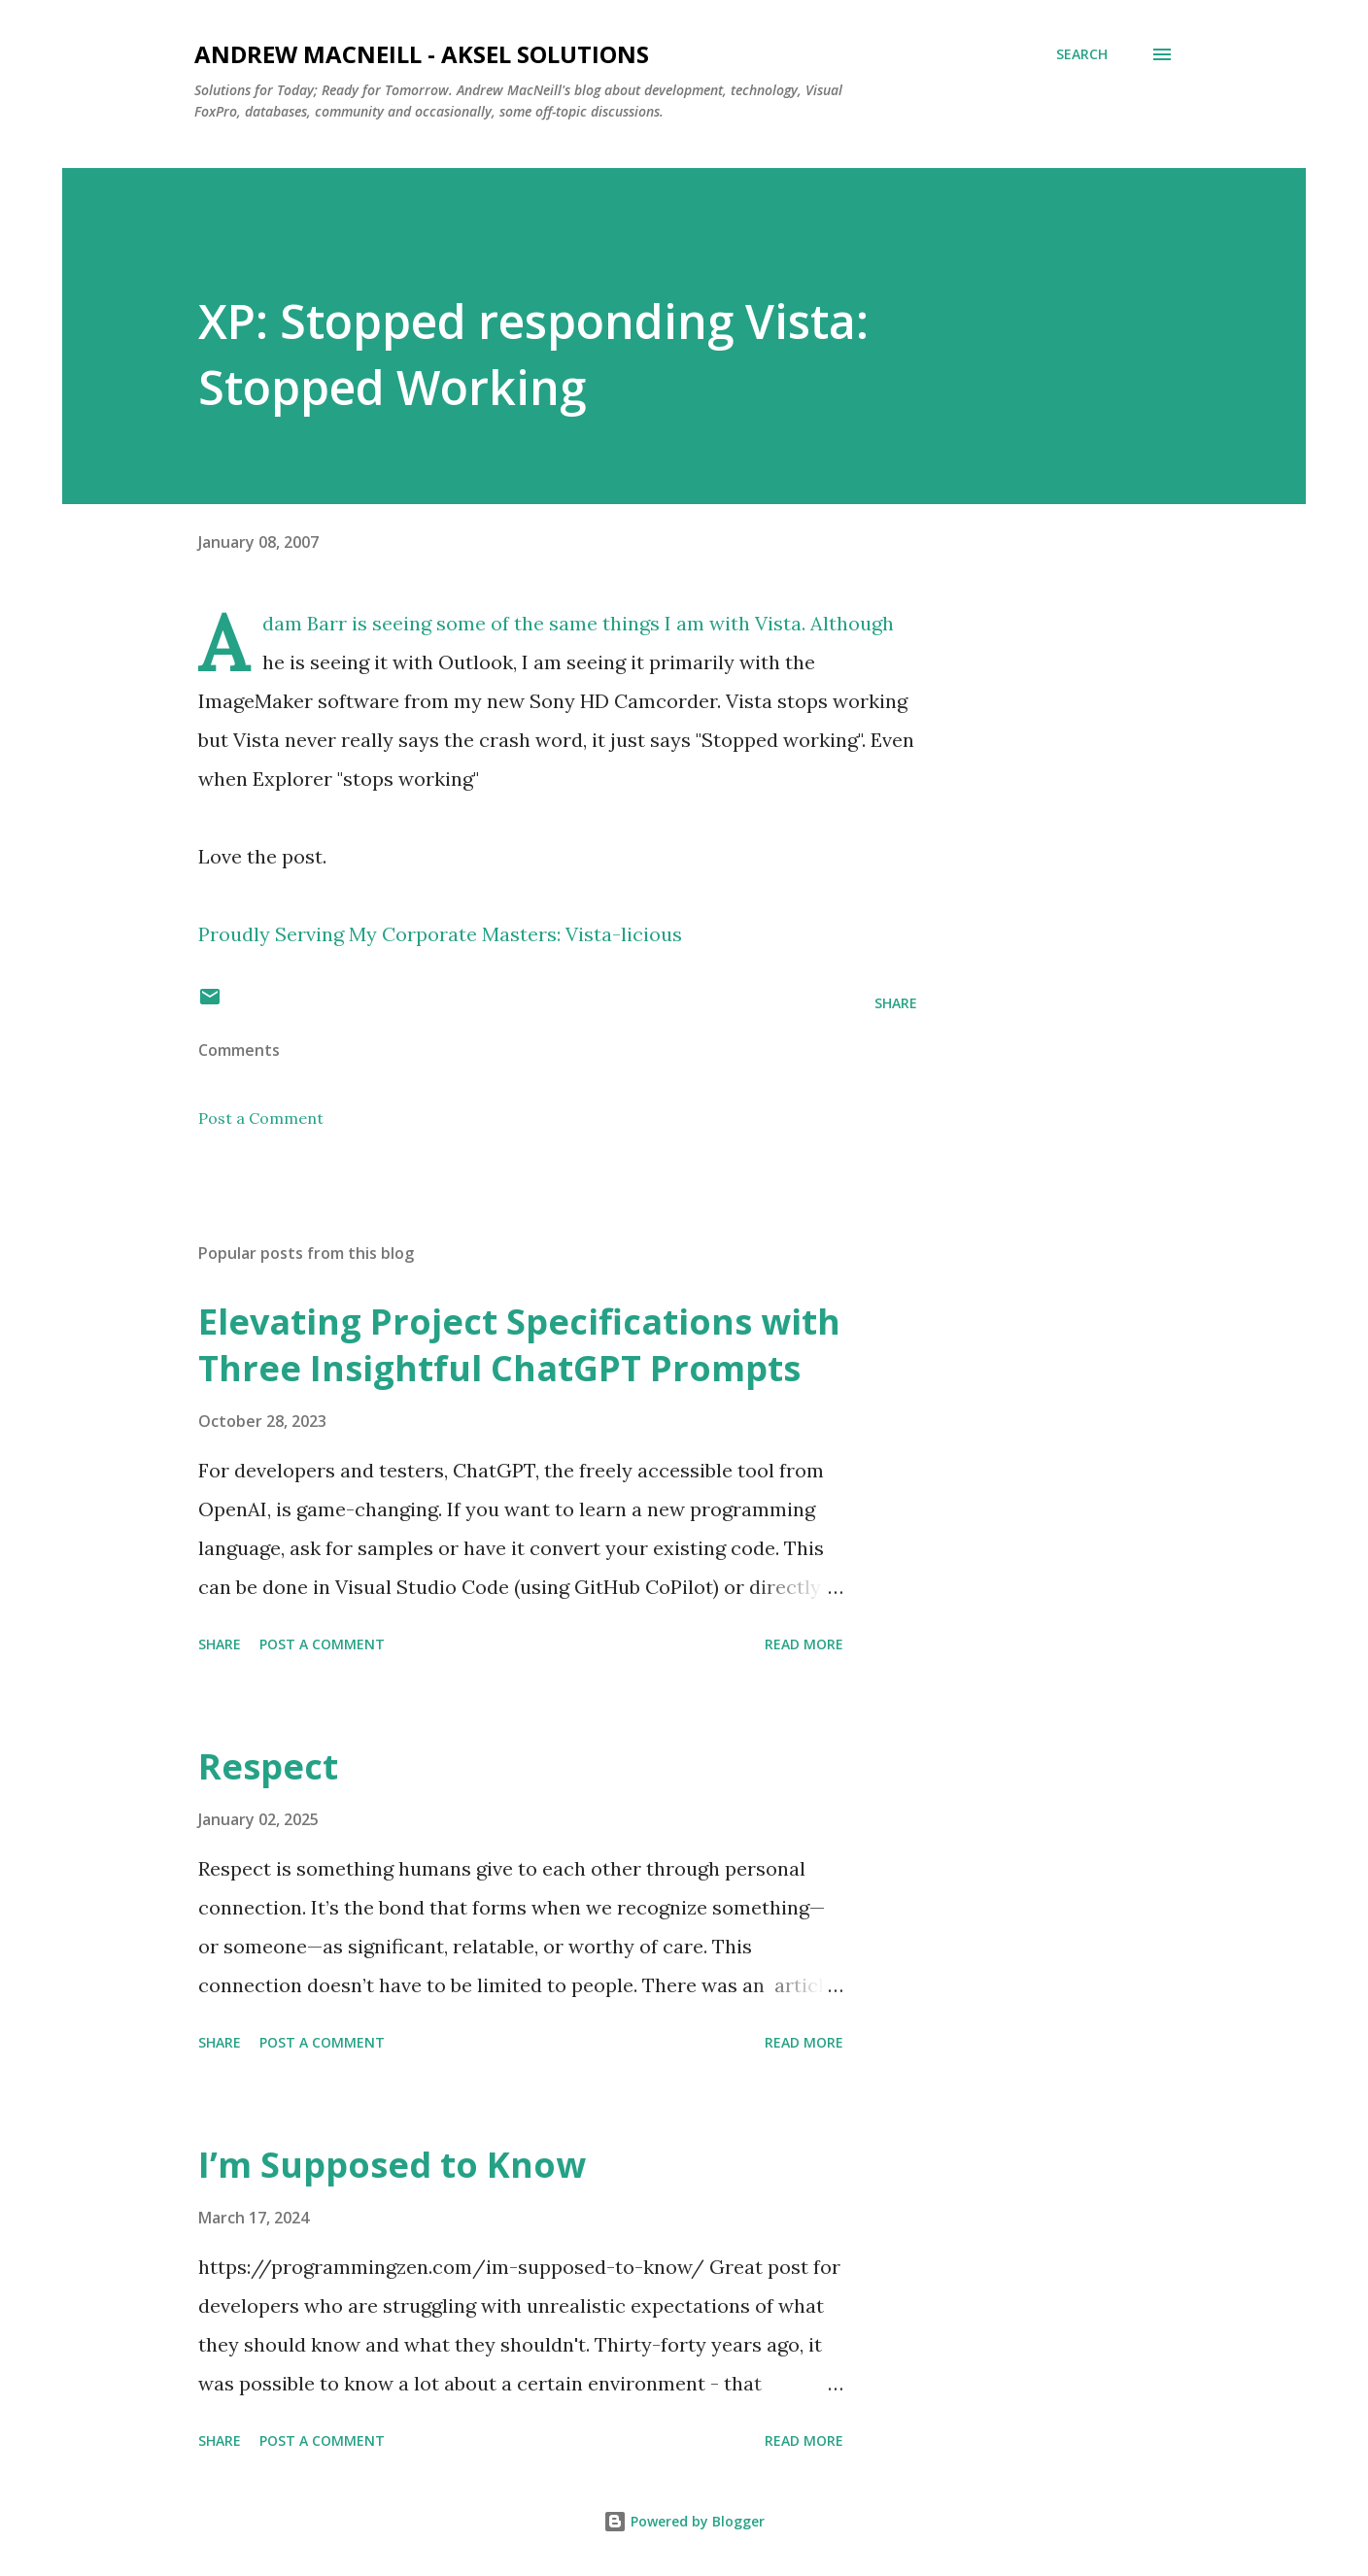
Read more (804, 1644)
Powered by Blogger (684, 2521)
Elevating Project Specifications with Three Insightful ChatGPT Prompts (519, 1345)
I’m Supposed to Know (392, 2164)
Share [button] (895, 1003)
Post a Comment (261, 1118)
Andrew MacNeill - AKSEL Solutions (421, 54)
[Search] (1082, 54)
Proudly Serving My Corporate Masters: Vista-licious (440, 934)
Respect (268, 1766)
